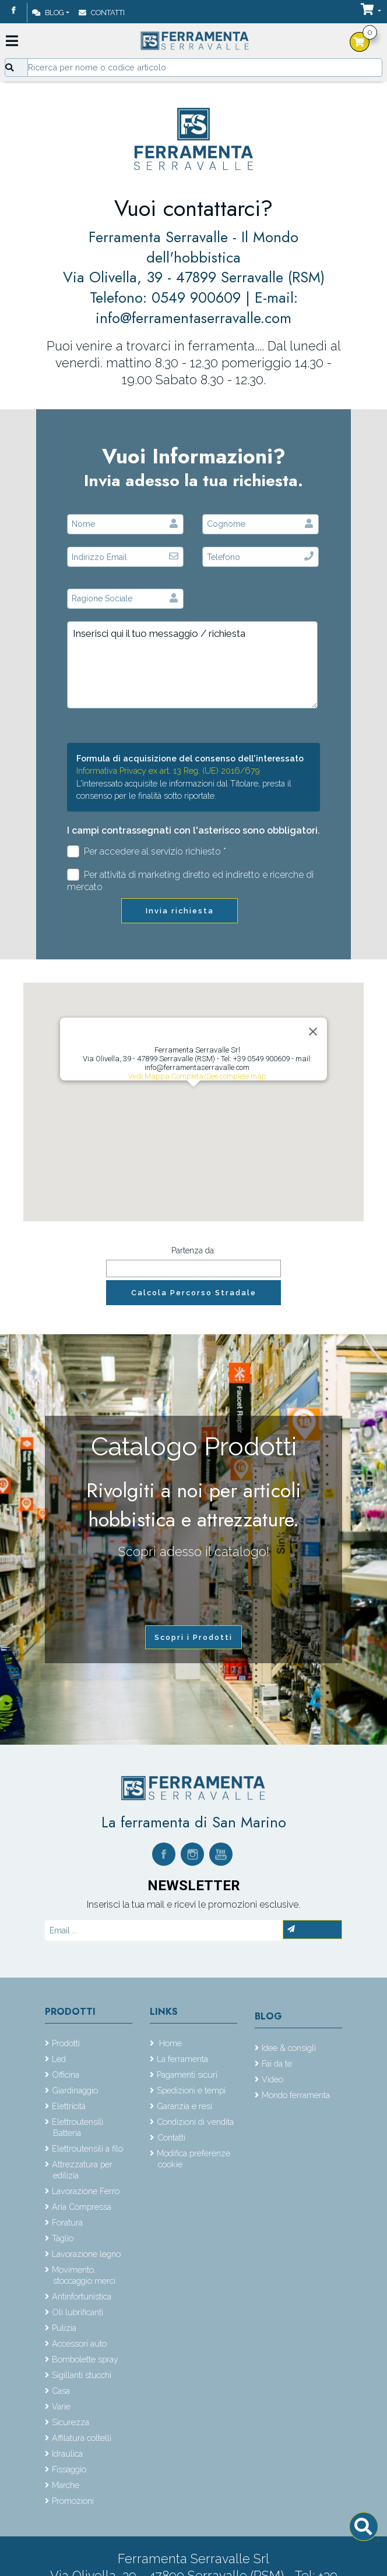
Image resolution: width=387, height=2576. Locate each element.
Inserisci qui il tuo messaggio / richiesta (192, 664)
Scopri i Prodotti (193, 1637)
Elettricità (69, 2106)
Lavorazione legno (86, 2254)
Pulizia (64, 2328)
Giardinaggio (75, 2090)
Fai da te (277, 2063)
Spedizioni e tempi (191, 2090)
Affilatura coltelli (81, 2438)
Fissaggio (69, 2469)
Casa (61, 2391)
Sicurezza (70, 2422)
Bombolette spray (85, 2359)
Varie (61, 2406)
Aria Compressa (81, 2207)
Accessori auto (79, 2343)
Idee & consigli (289, 2048)
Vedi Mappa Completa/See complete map (197, 1076)
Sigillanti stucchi (81, 2375)
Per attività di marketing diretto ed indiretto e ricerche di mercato (190, 881)
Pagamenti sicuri (187, 2074)
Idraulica (67, 2453)
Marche (65, 2485)
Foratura (67, 2222)
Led (59, 2059)
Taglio (62, 2238)
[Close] (313, 1032)
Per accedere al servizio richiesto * (146, 851)
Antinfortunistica (81, 2296)
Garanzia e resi (184, 2106)
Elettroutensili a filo (87, 2148)
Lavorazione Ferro (85, 2191)
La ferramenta (182, 2059)
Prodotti (70, 2011)
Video (272, 2079)
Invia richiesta (180, 910)
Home (169, 2043)
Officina (65, 2074)
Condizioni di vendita (195, 2122)
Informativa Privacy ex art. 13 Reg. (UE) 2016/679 (168, 770)
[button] (193, 1097)
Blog (48, 12)
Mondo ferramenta (296, 2095)
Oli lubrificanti (77, 2312)
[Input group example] (204, 67)
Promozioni (73, 2501)
